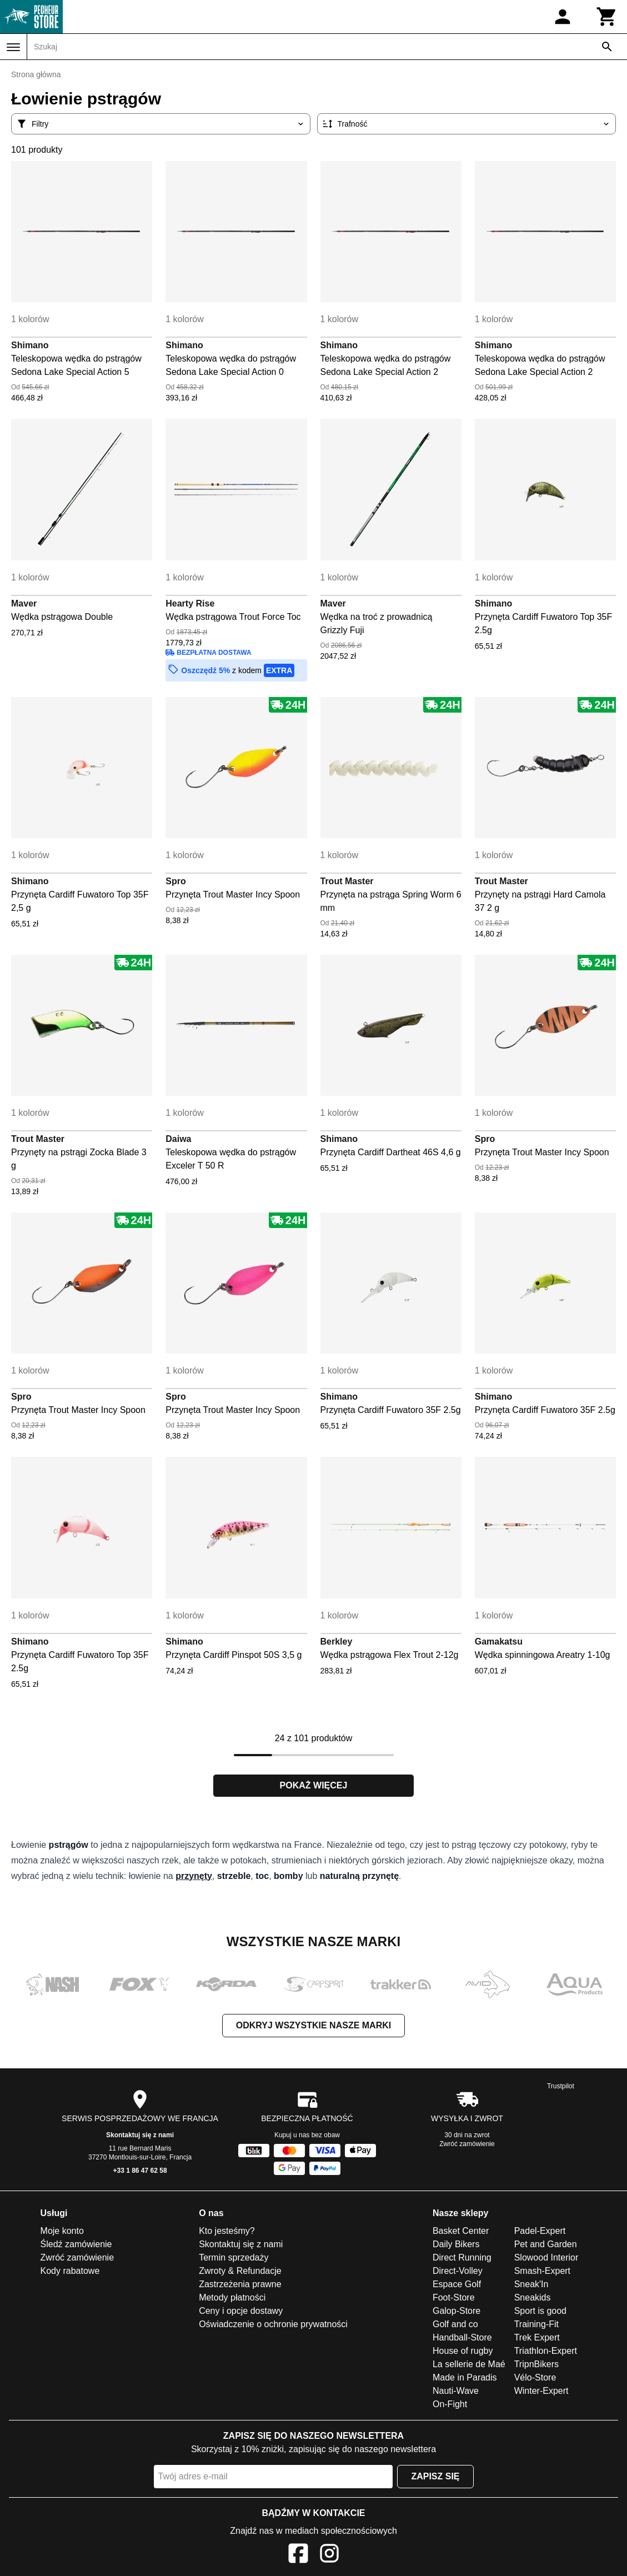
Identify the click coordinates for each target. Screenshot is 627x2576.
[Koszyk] (607, 17)
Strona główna (36, 74)
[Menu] (13, 47)
